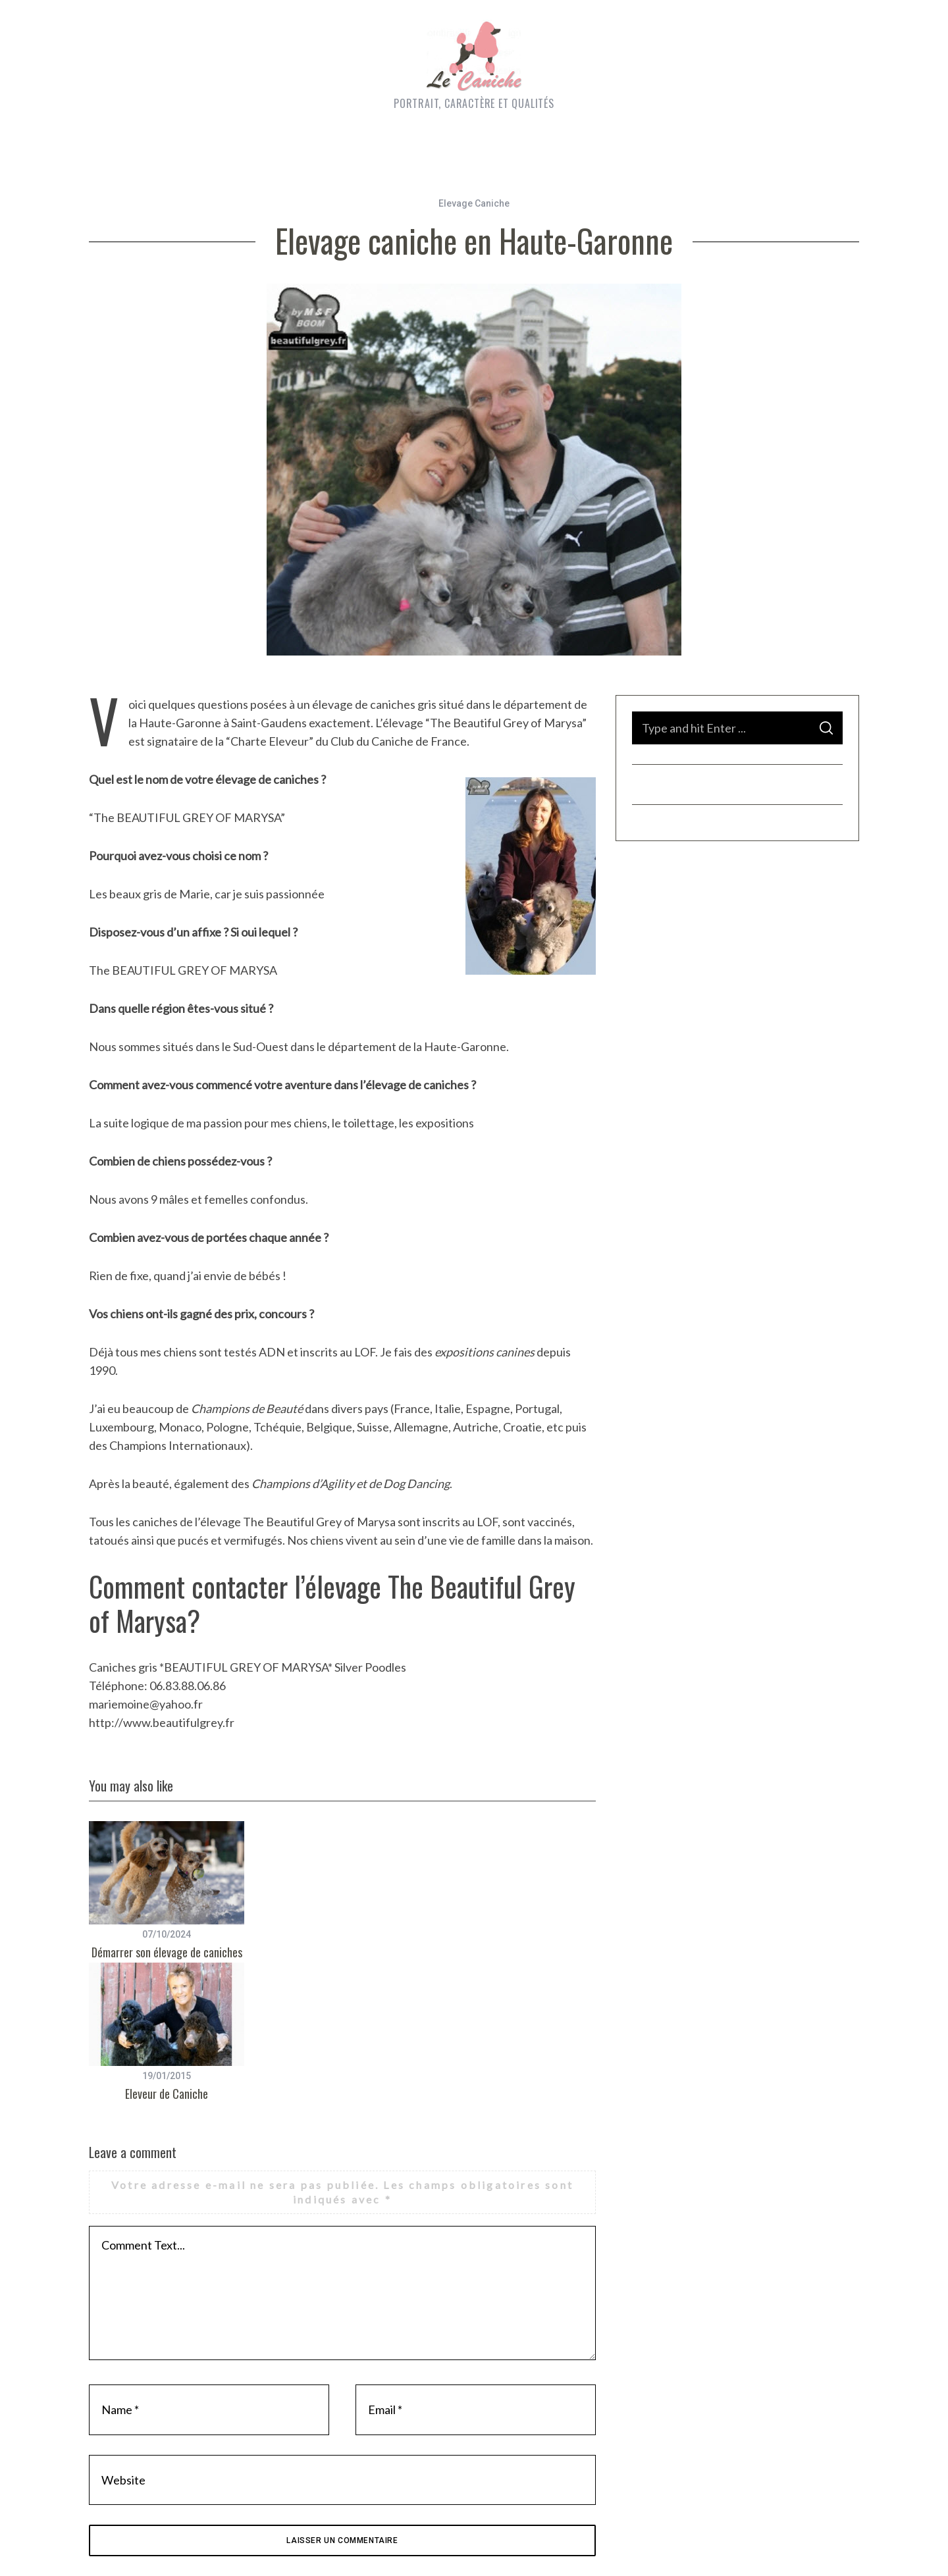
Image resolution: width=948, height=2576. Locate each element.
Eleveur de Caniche (166, 2093)
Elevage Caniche (474, 203)
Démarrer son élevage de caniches (167, 1952)
